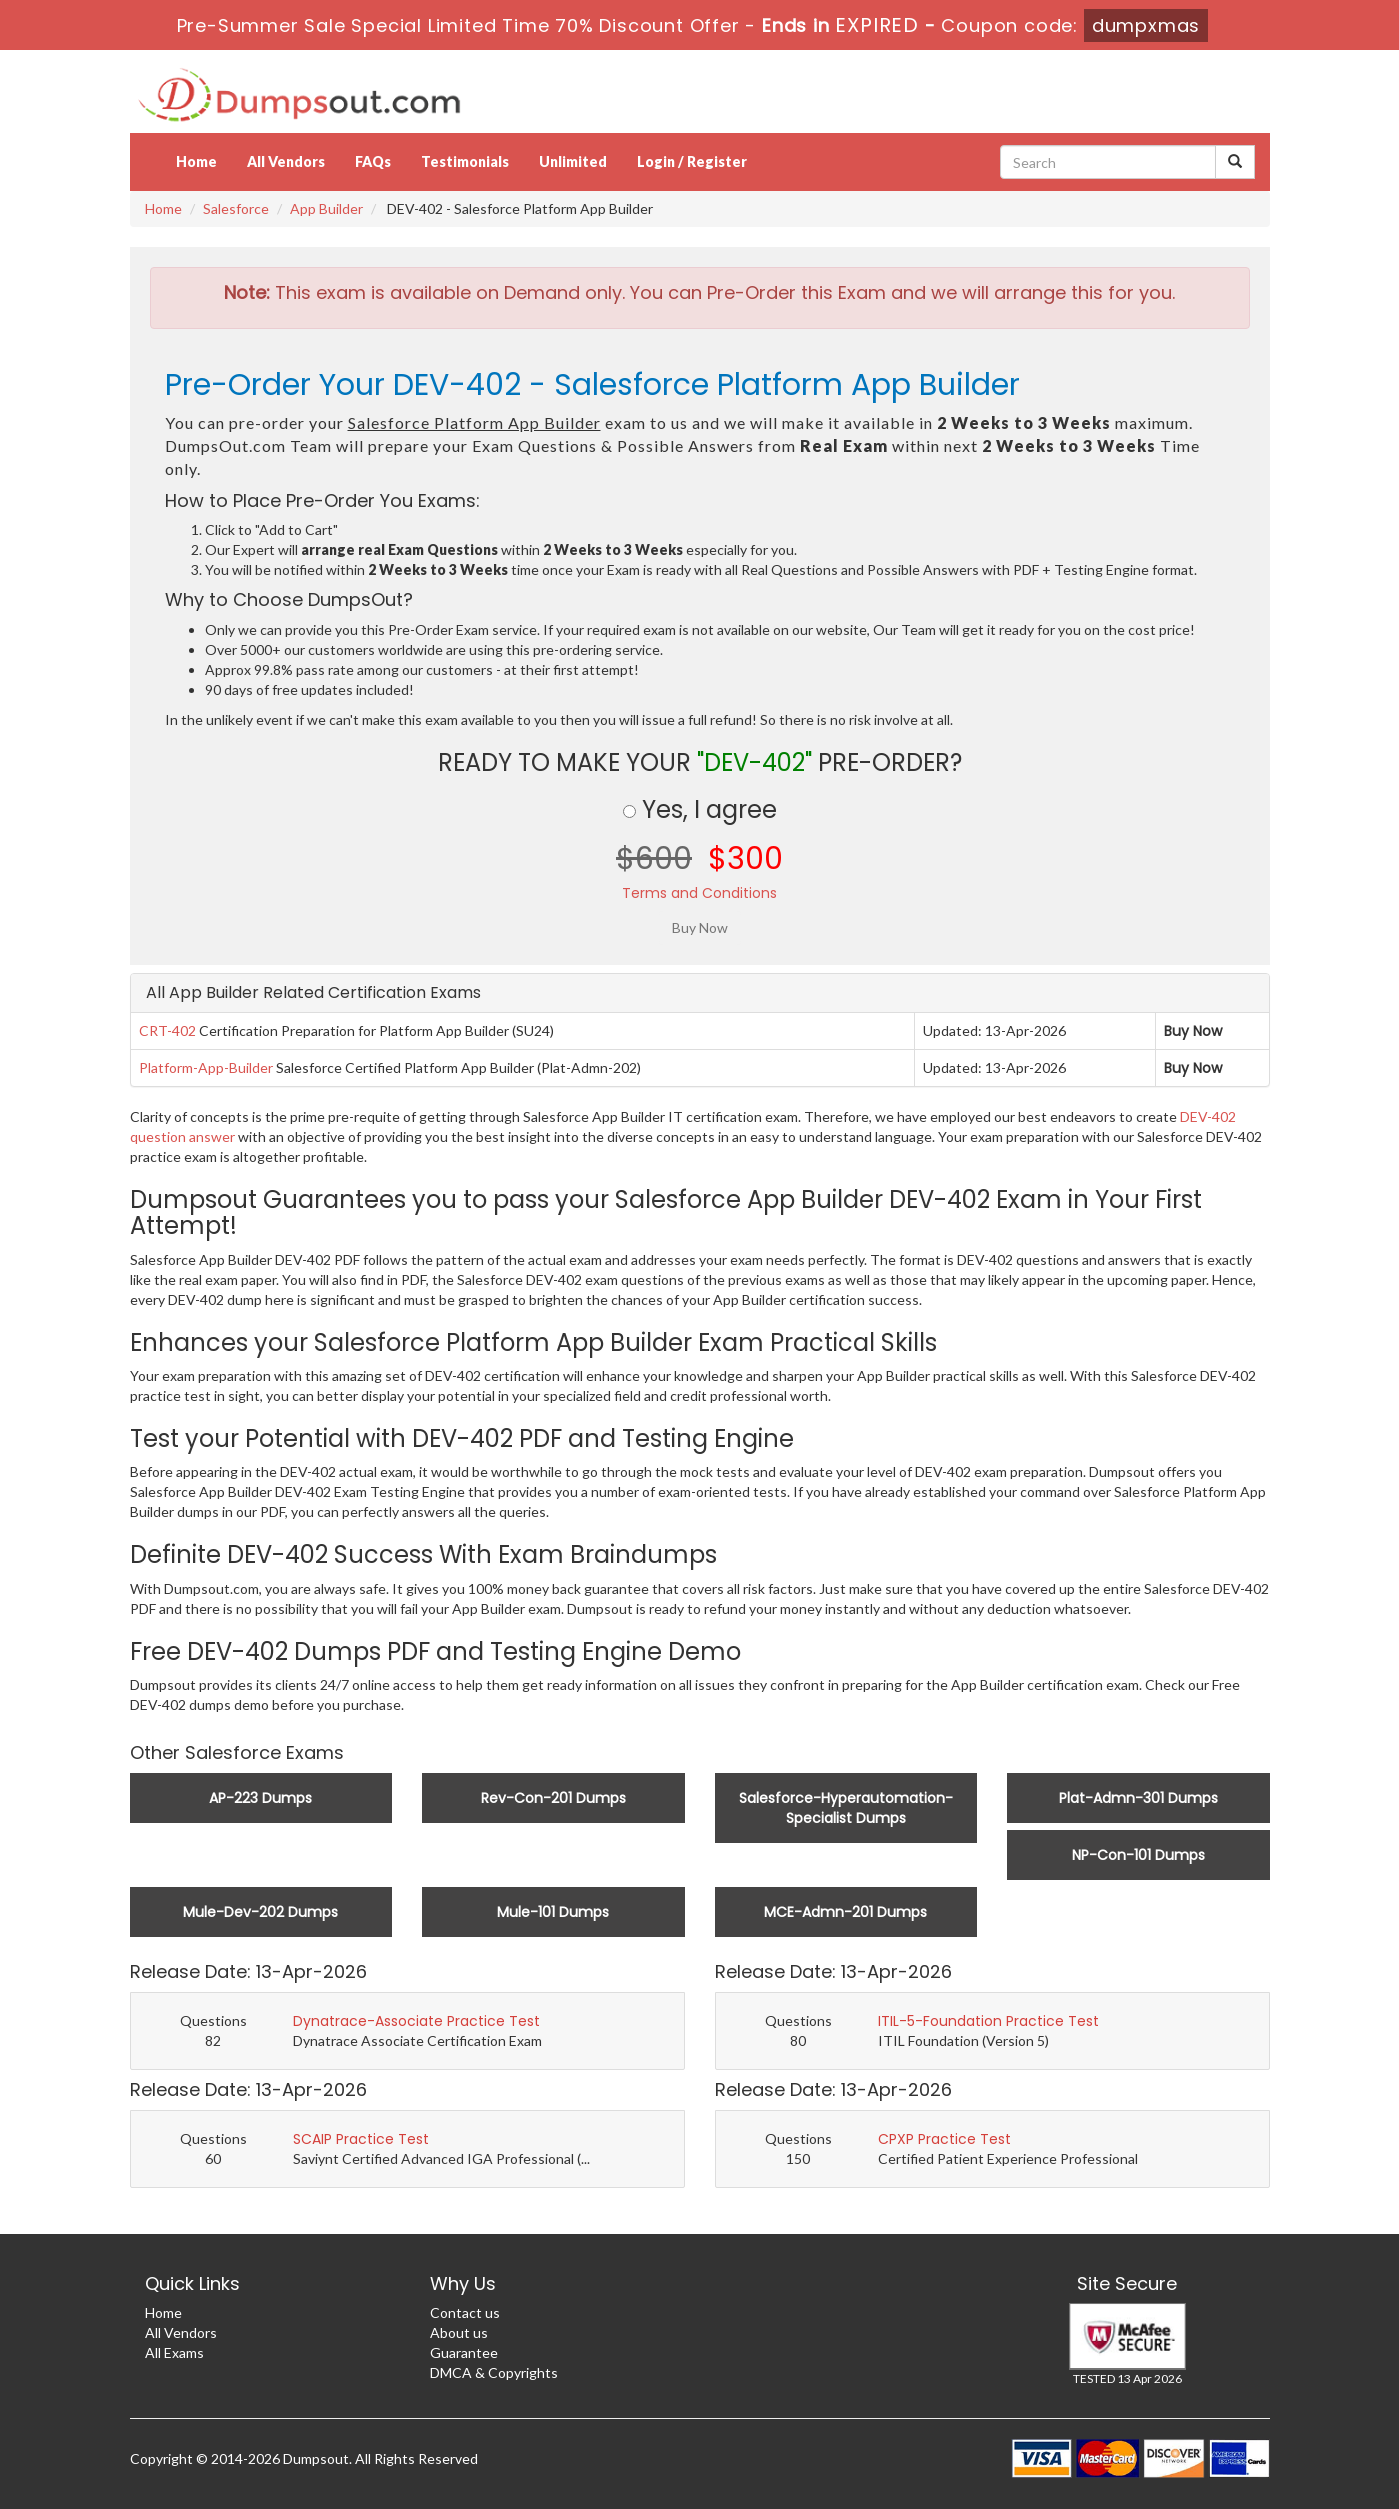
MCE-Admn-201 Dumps (845, 1912)
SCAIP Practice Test (361, 2139)
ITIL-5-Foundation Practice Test (988, 2021)
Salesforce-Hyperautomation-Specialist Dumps (846, 1808)
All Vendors (286, 161)
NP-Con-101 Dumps (1138, 1855)
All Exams (174, 2352)
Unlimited (573, 161)
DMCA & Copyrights (494, 2372)
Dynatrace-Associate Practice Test (416, 2021)
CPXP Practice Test (944, 2139)
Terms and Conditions (699, 893)
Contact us (465, 2312)
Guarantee (464, 2352)
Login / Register (692, 161)
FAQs (373, 161)
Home (196, 161)
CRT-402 (167, 1030)
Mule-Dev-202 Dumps (260, 1912)
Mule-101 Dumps (553, 1912)
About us (459, 2332)
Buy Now (1193, 1031)
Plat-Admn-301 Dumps (1138, 1798)
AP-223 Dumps (260, 1798)
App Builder (326, 208)
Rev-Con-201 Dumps (553, 1798)
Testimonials (465, 161)
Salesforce (236, 208)
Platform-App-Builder (206, 1067)
